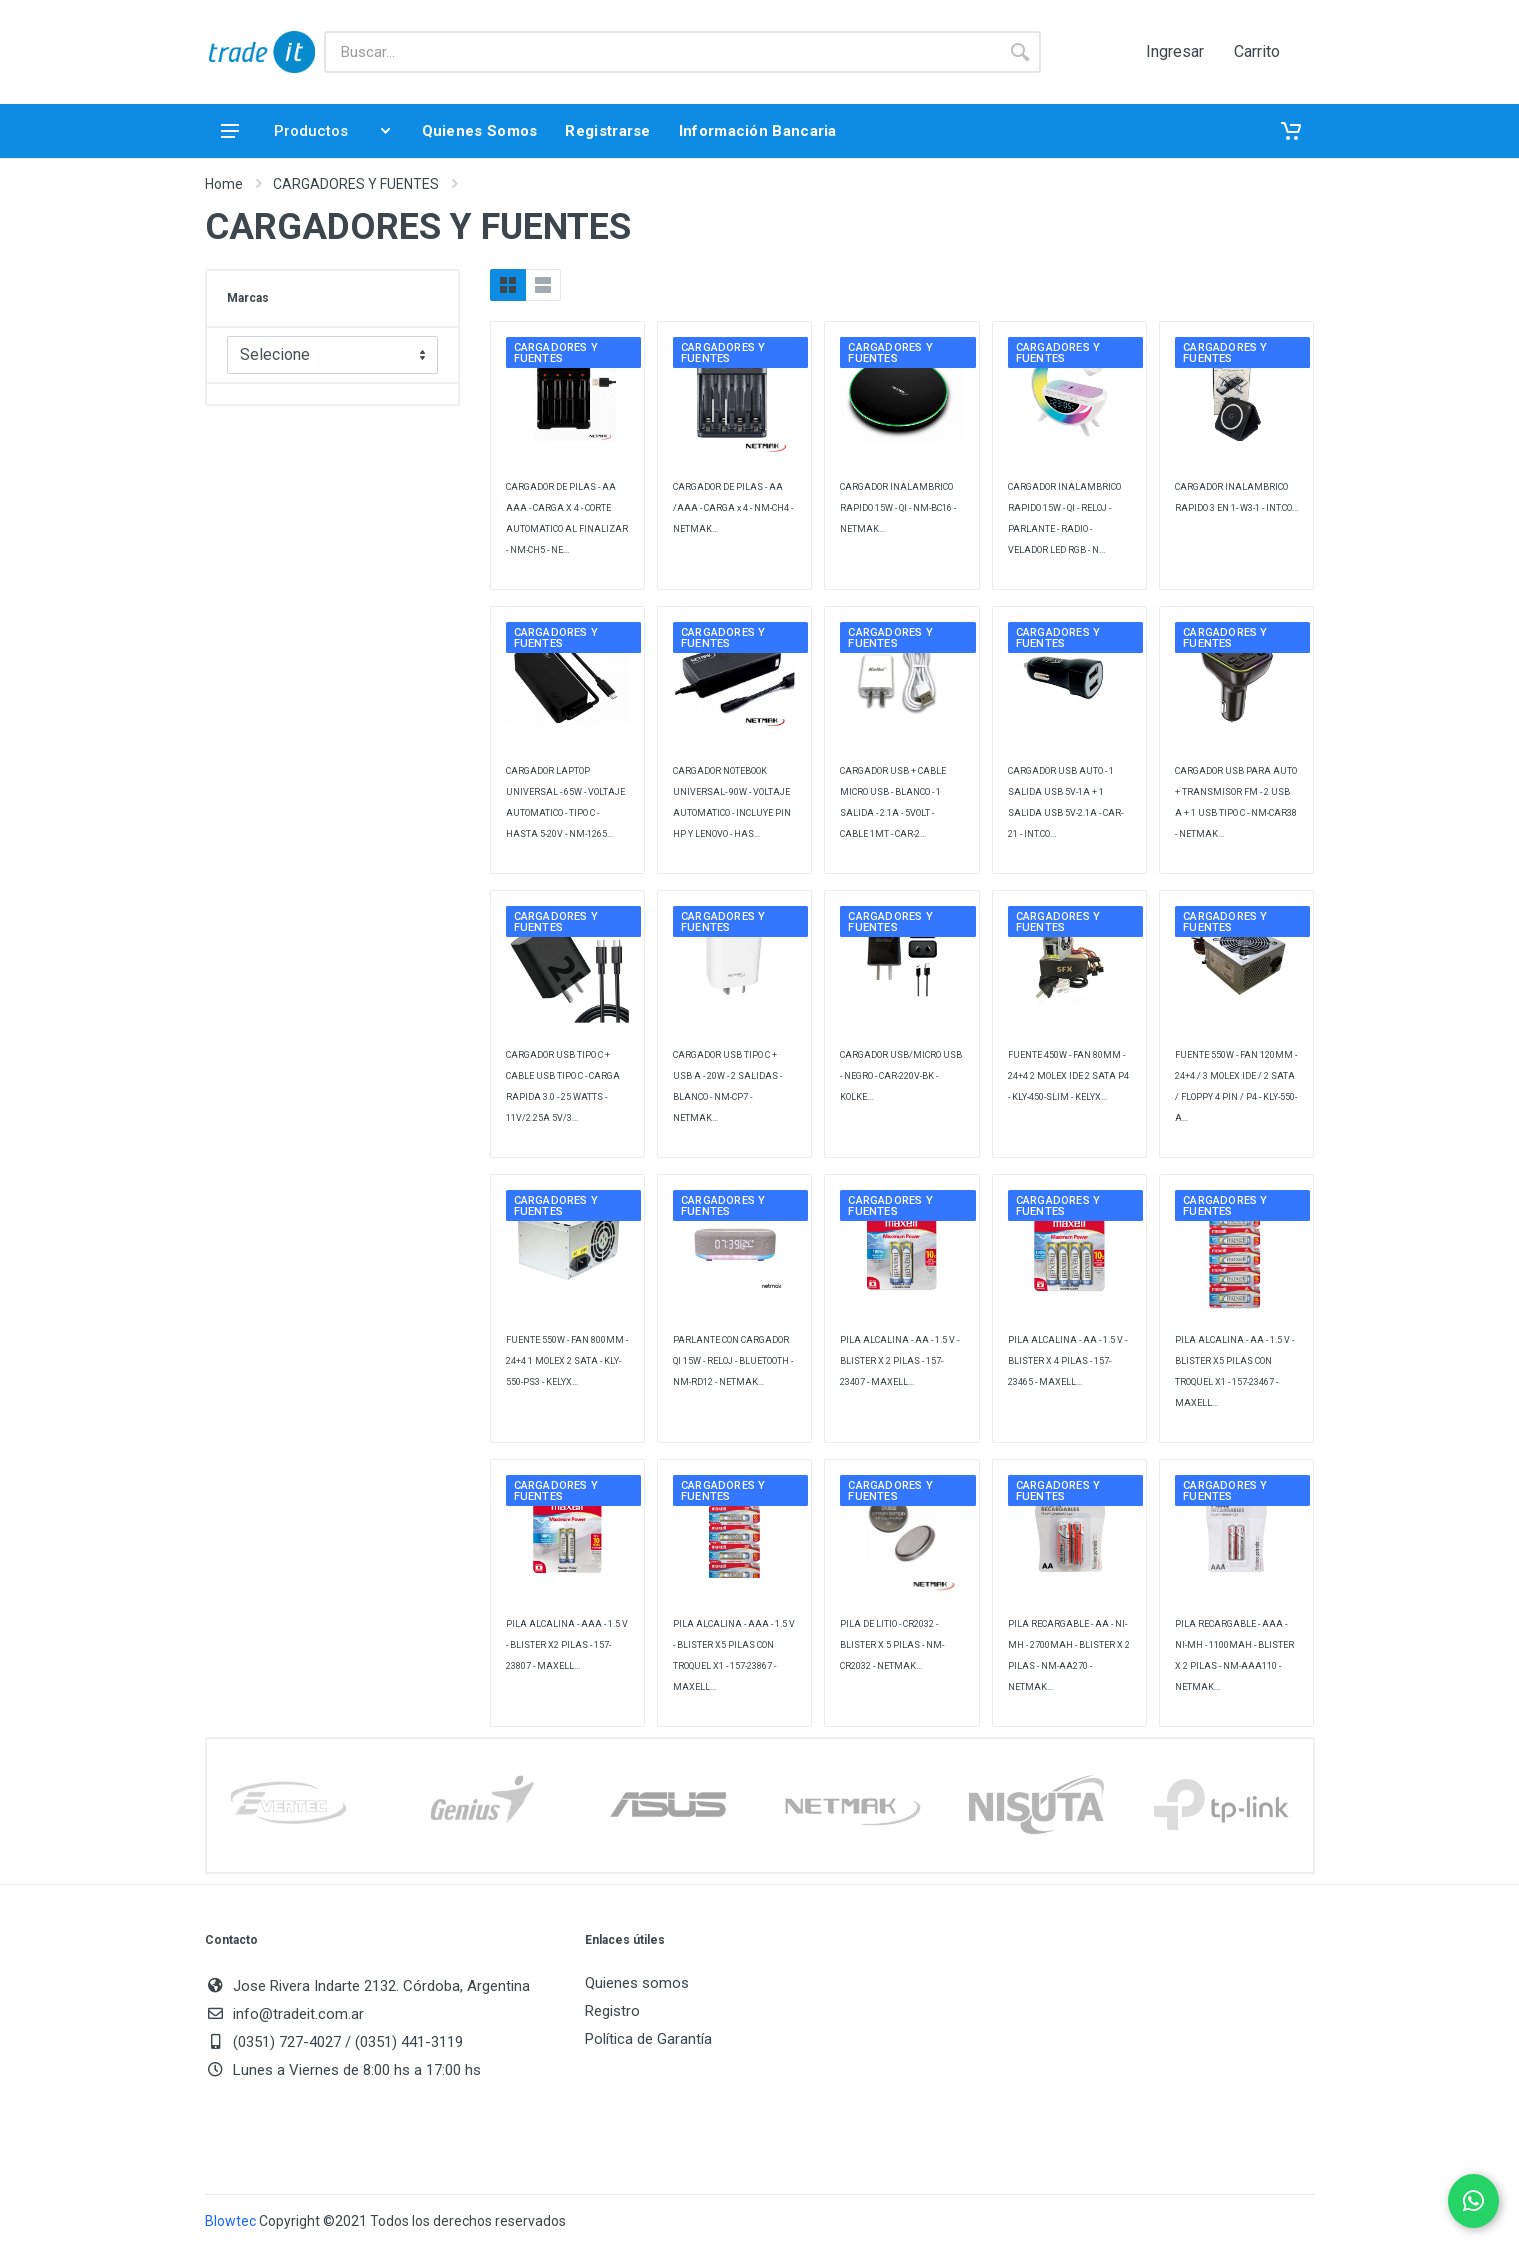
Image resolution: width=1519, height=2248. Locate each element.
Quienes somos (637, 1983)
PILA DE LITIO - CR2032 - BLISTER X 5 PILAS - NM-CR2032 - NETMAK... (892, 1645)
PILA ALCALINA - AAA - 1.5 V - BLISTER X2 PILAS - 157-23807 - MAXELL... (567, 1645)
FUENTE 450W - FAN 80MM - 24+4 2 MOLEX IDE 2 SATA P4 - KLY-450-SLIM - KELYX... (1068, 1076)
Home (224, 184)
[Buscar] (661, 52)
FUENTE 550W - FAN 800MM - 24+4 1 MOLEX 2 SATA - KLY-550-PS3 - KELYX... (567, 1361)
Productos (306, 131)
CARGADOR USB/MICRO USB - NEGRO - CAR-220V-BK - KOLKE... (901, 1076)
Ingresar (1175, 52)
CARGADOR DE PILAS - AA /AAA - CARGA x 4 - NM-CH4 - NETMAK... (733, 508)
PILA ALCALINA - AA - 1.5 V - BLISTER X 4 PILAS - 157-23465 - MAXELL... (1067, 1361)
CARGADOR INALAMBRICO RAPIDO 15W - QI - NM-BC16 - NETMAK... (898, 508)
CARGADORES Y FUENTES (356, 184)
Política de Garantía (648, 2039)
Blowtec (230, 2221)
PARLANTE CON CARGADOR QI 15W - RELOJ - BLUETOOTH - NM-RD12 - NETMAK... (733, 1361)
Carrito (1257, 52)
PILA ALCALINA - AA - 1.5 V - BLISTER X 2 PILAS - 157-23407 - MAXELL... (899, 1361)
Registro (612, 2011)
